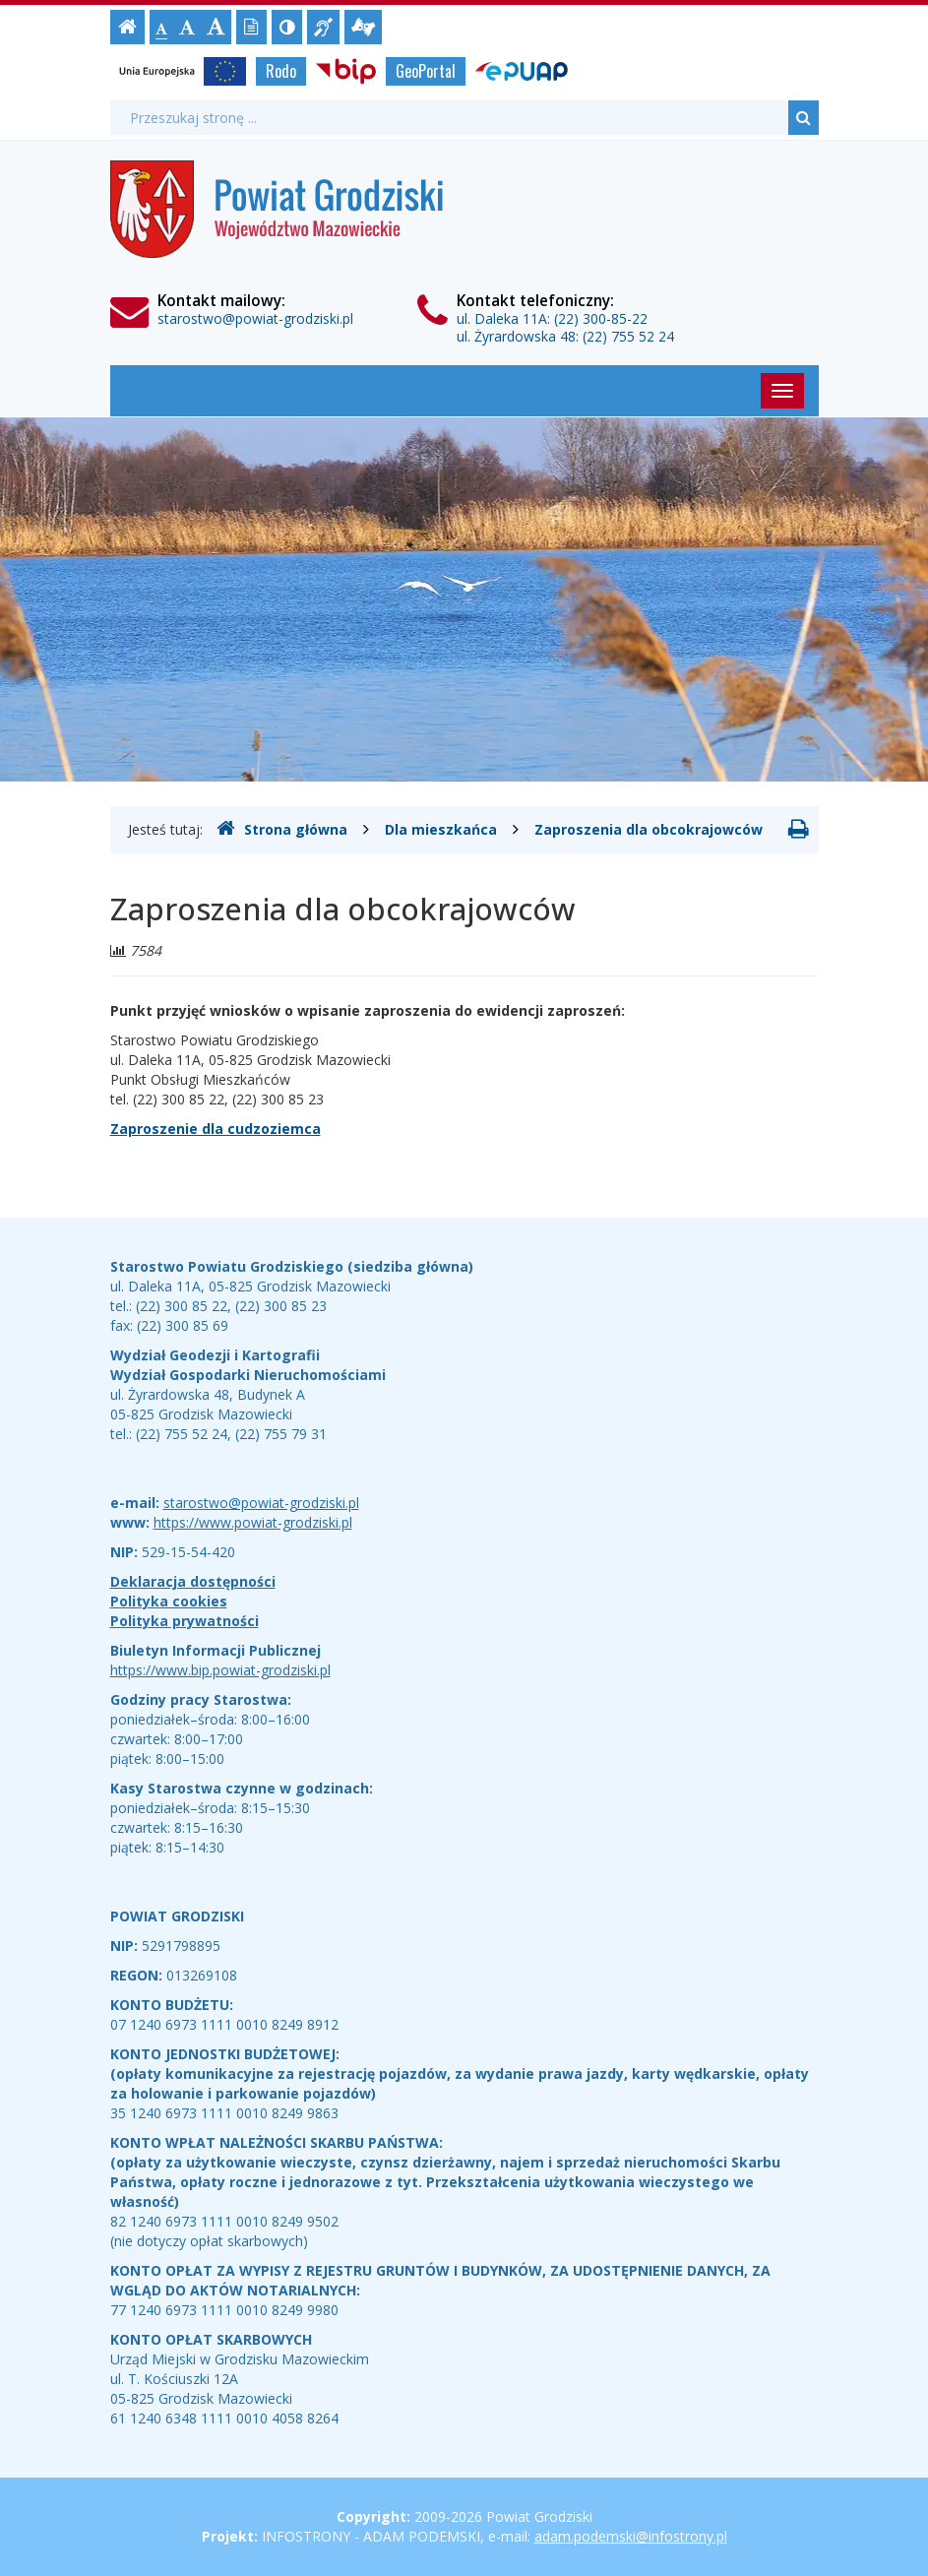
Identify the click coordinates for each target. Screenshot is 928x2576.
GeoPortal (426, 71)
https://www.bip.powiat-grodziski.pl (220, 1670)
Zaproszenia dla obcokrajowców (648, 829)
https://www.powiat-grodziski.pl (253, 1522)
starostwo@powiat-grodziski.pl (255, 318)
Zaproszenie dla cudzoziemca (215, 1128)
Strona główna (282, 829)
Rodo (281, 71)
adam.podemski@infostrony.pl (630, 2536)
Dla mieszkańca (441, 829)
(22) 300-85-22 (601, 318)
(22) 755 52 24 (628, 336)
